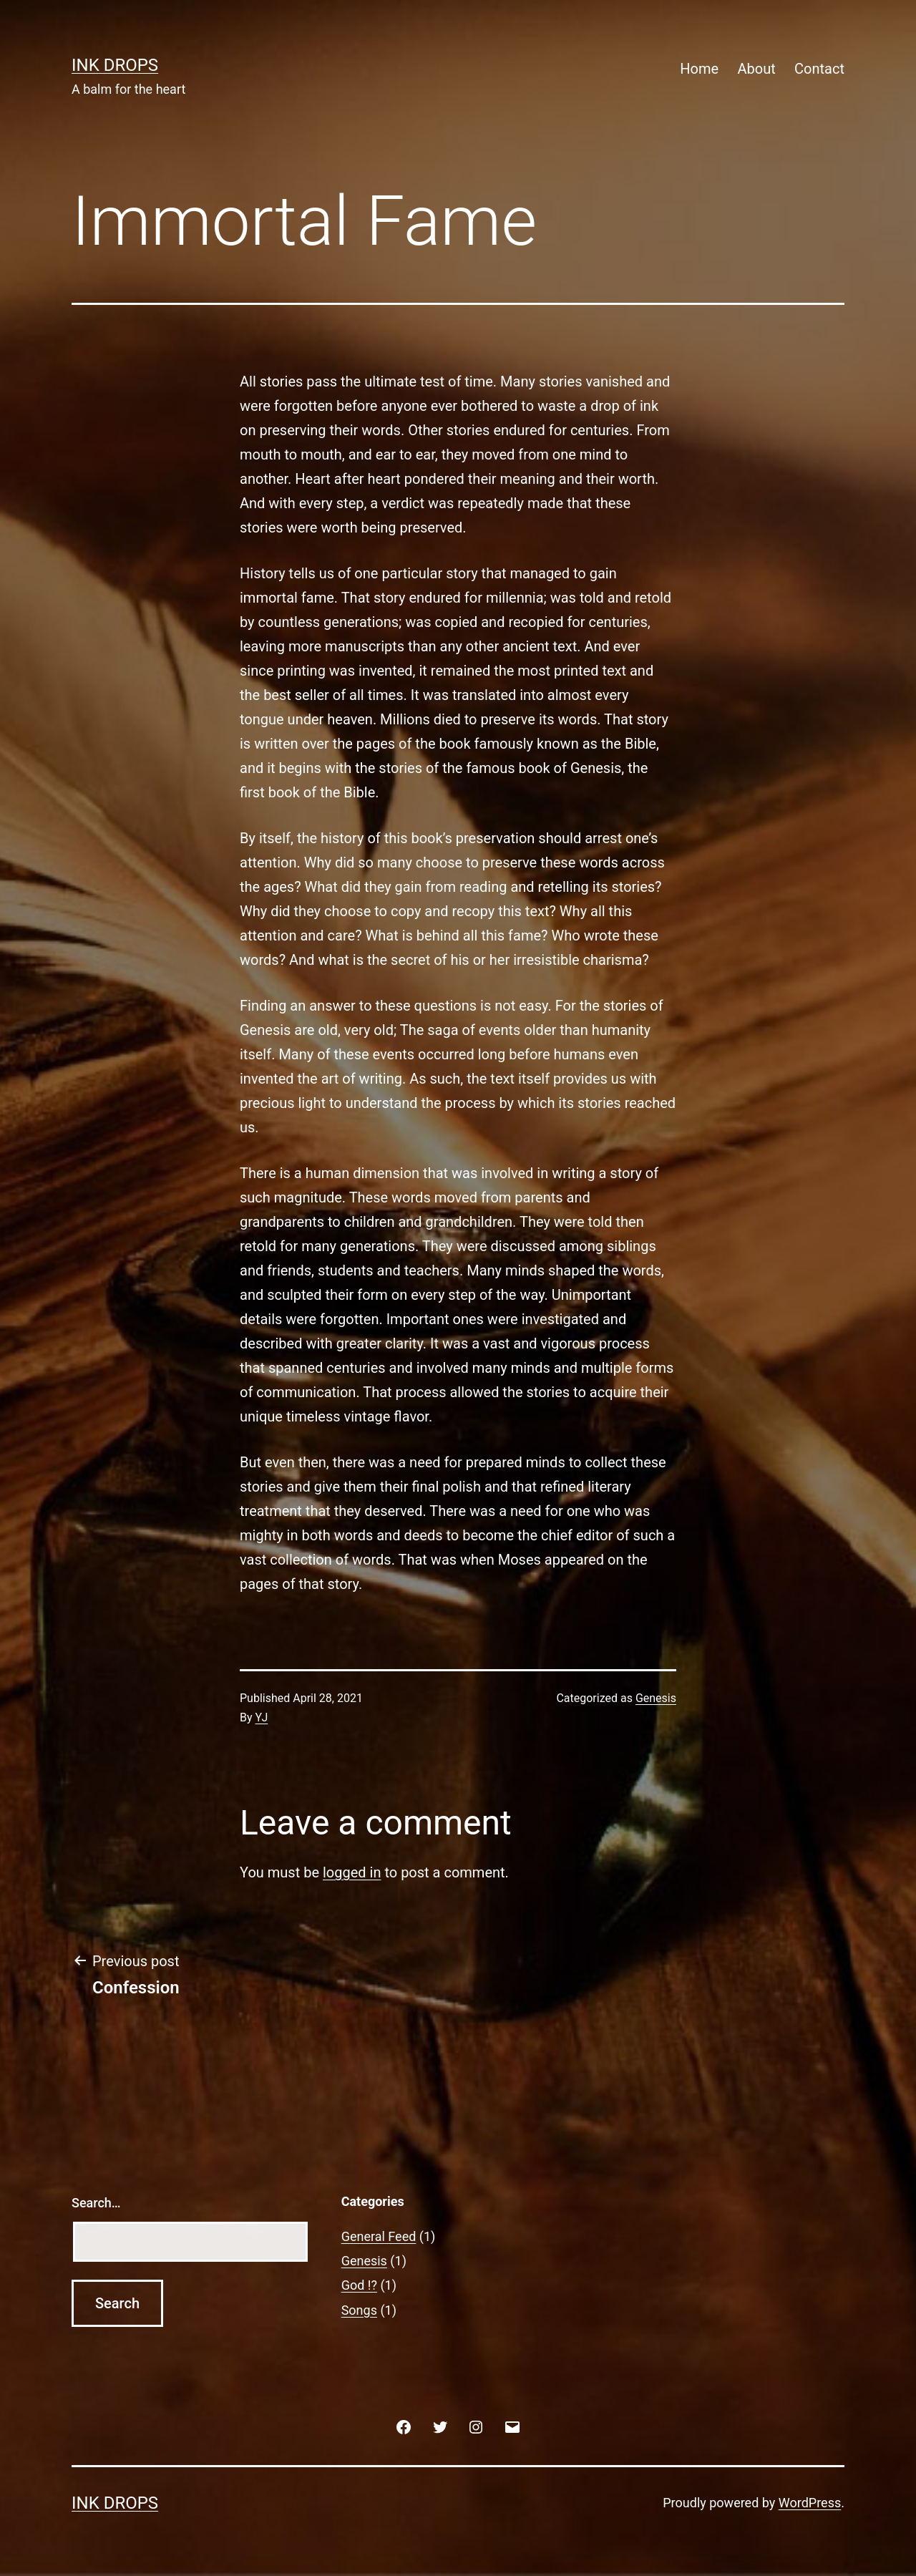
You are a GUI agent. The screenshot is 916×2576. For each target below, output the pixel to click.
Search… (96, 2202)
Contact (819, 68)
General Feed (378, 2236)
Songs (359, 2310)
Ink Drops (115, 65)
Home (699, 68)
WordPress (810, 2502)
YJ (261, 1717)
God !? (359, 2285)
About (756, 68)
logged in (352, 1872)
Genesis (655, 1698)
